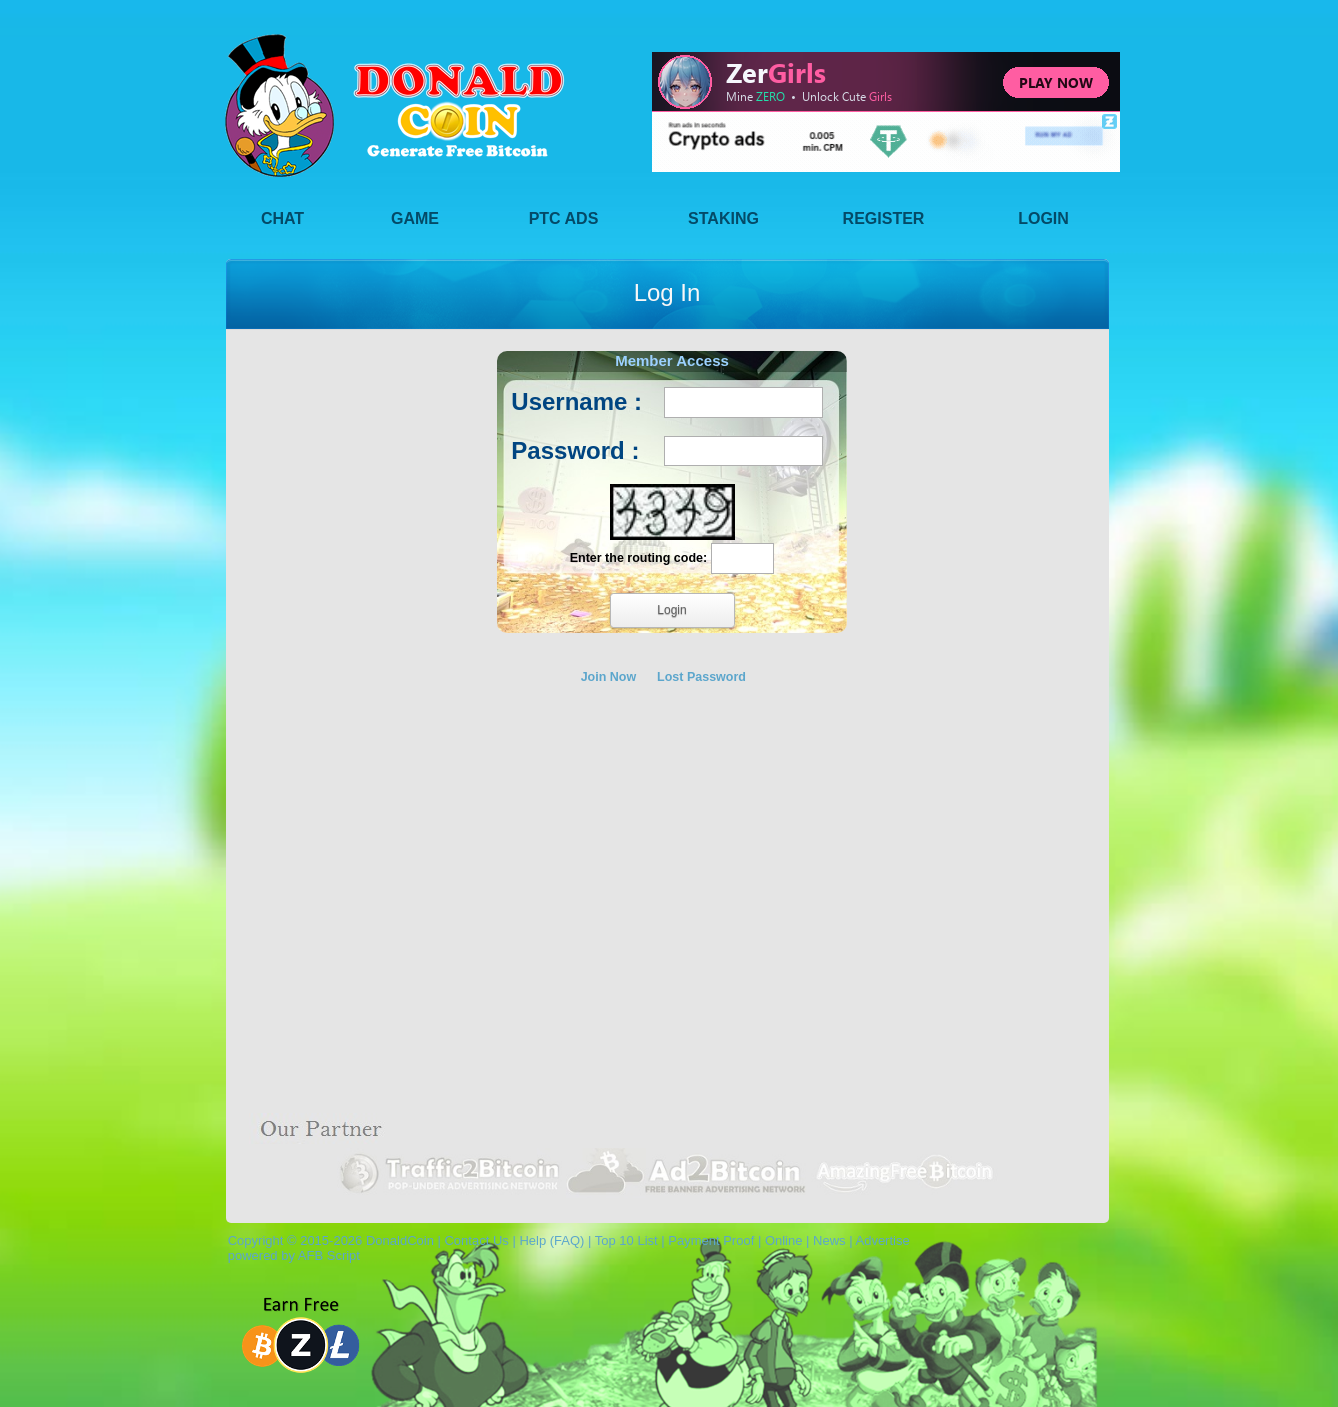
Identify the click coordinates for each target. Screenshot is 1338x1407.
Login (1043, 218)
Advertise (882, 1240)
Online (784, 1240)
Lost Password (701, 677)
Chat (282, 218)
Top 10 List (626, 1240)
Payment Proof (711, 1240)
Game (415, 218)
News (829, 1240)
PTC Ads (564, 218)
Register (884, 218)
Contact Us (476, 1240)
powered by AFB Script (290, 1255)
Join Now (609, 677)
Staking (723, 218)
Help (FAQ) (551, 1240)
